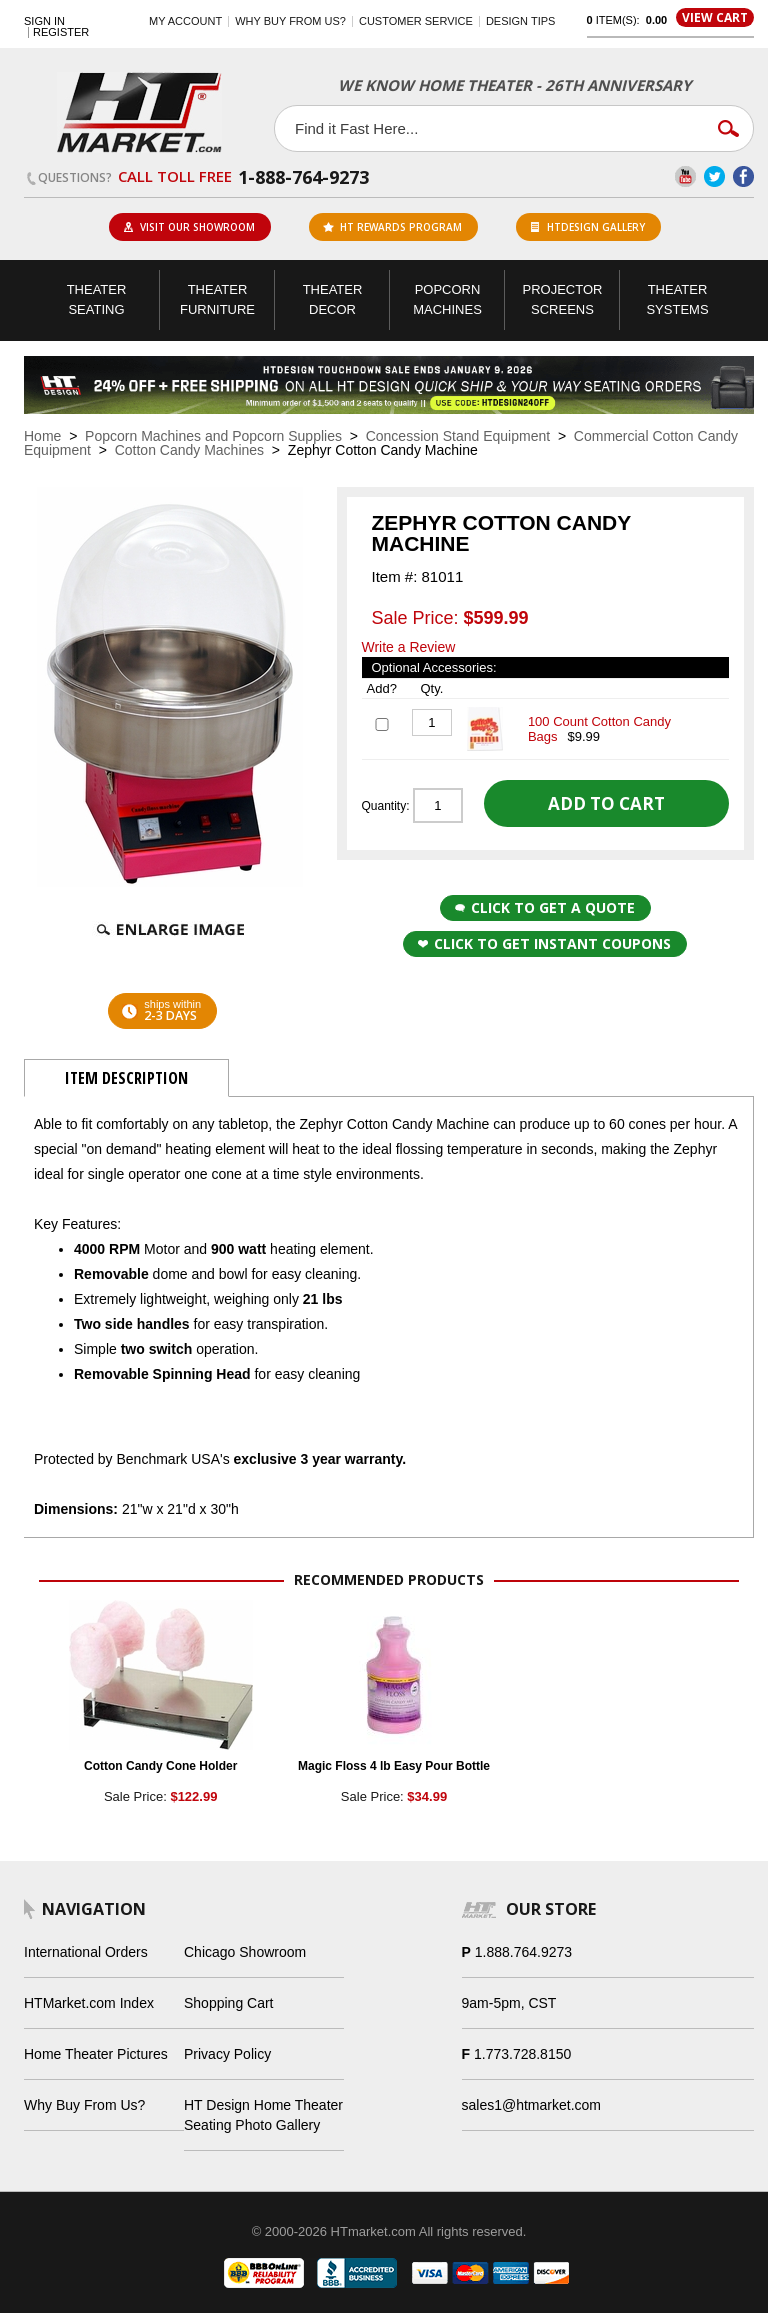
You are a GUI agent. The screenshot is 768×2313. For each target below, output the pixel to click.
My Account (185, 21)
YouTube (685, 176)
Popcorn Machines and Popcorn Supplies (213, 436)
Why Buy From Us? (84, 2105)
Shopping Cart (229, 2003)
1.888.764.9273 (523, 1952)
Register (61, 32)
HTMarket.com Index (89, 2003)
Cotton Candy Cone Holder (160, 1766)
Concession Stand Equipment (458, 436)
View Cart (715, 17)
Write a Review (409, 647)
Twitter (714, 176)
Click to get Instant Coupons (544, 943)
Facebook (743, 176)
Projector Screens (563, 299)
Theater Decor (333, 299)
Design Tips (520, 21)
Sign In (44, 21)
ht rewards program (392, 227)
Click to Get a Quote (545, 907)
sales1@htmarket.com (531, 2105)
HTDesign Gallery (588, 227)
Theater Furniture (217, 299)
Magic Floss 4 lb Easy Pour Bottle (394, 1766)
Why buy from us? (290, 21)
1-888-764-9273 (303, 177)
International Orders (86, 1952)
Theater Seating (97, 299)
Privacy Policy (227, 2054)
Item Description (126, 1078)
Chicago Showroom (245, 1952)
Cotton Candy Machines (189, 450)
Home (42, 436)
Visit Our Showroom (189, 227)
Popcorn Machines (447, 299)
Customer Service (416, 21)
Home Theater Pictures (96, 2054)
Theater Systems (677, 299)
